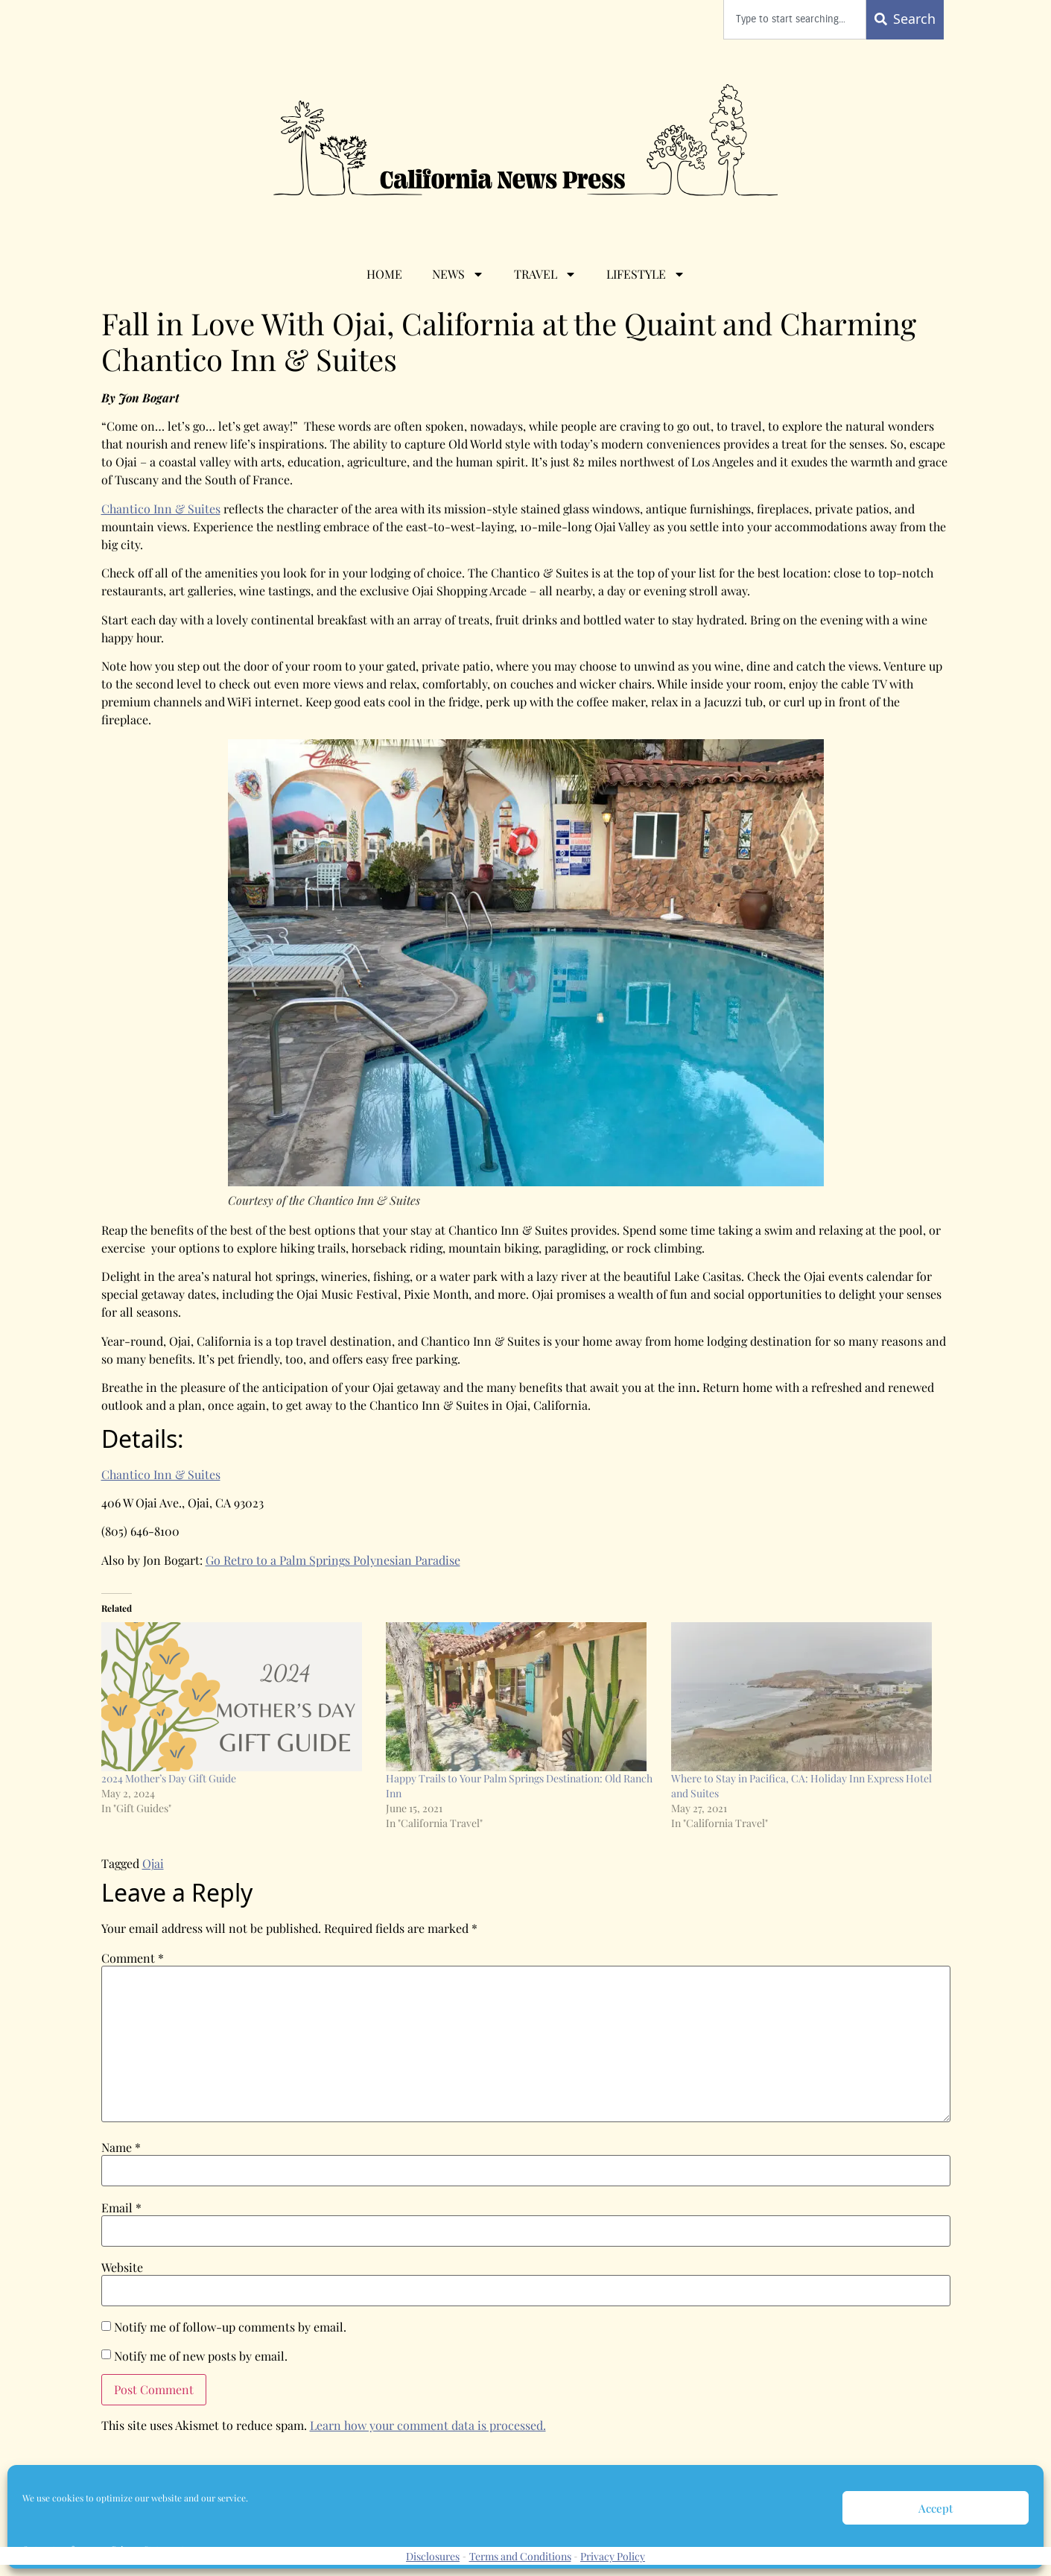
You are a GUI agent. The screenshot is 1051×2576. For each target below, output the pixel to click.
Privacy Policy (612, 2556)
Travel (545, 274)
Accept (935, 2508)
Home (384, 274)
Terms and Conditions (520, 2556)
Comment (132, 1958)
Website (122, 2267)
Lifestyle (645, 274)
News (458, 274)
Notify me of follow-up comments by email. (230, 2327)
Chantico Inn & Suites (160, 508)
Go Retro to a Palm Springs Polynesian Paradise (333, 1560)
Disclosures (433, 2556)
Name (121, 2147)
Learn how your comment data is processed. (428, 2425)
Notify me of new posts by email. (201, 2356)
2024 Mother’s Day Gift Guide (168, 1778)
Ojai (153, 1863)
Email (121, 2208)
